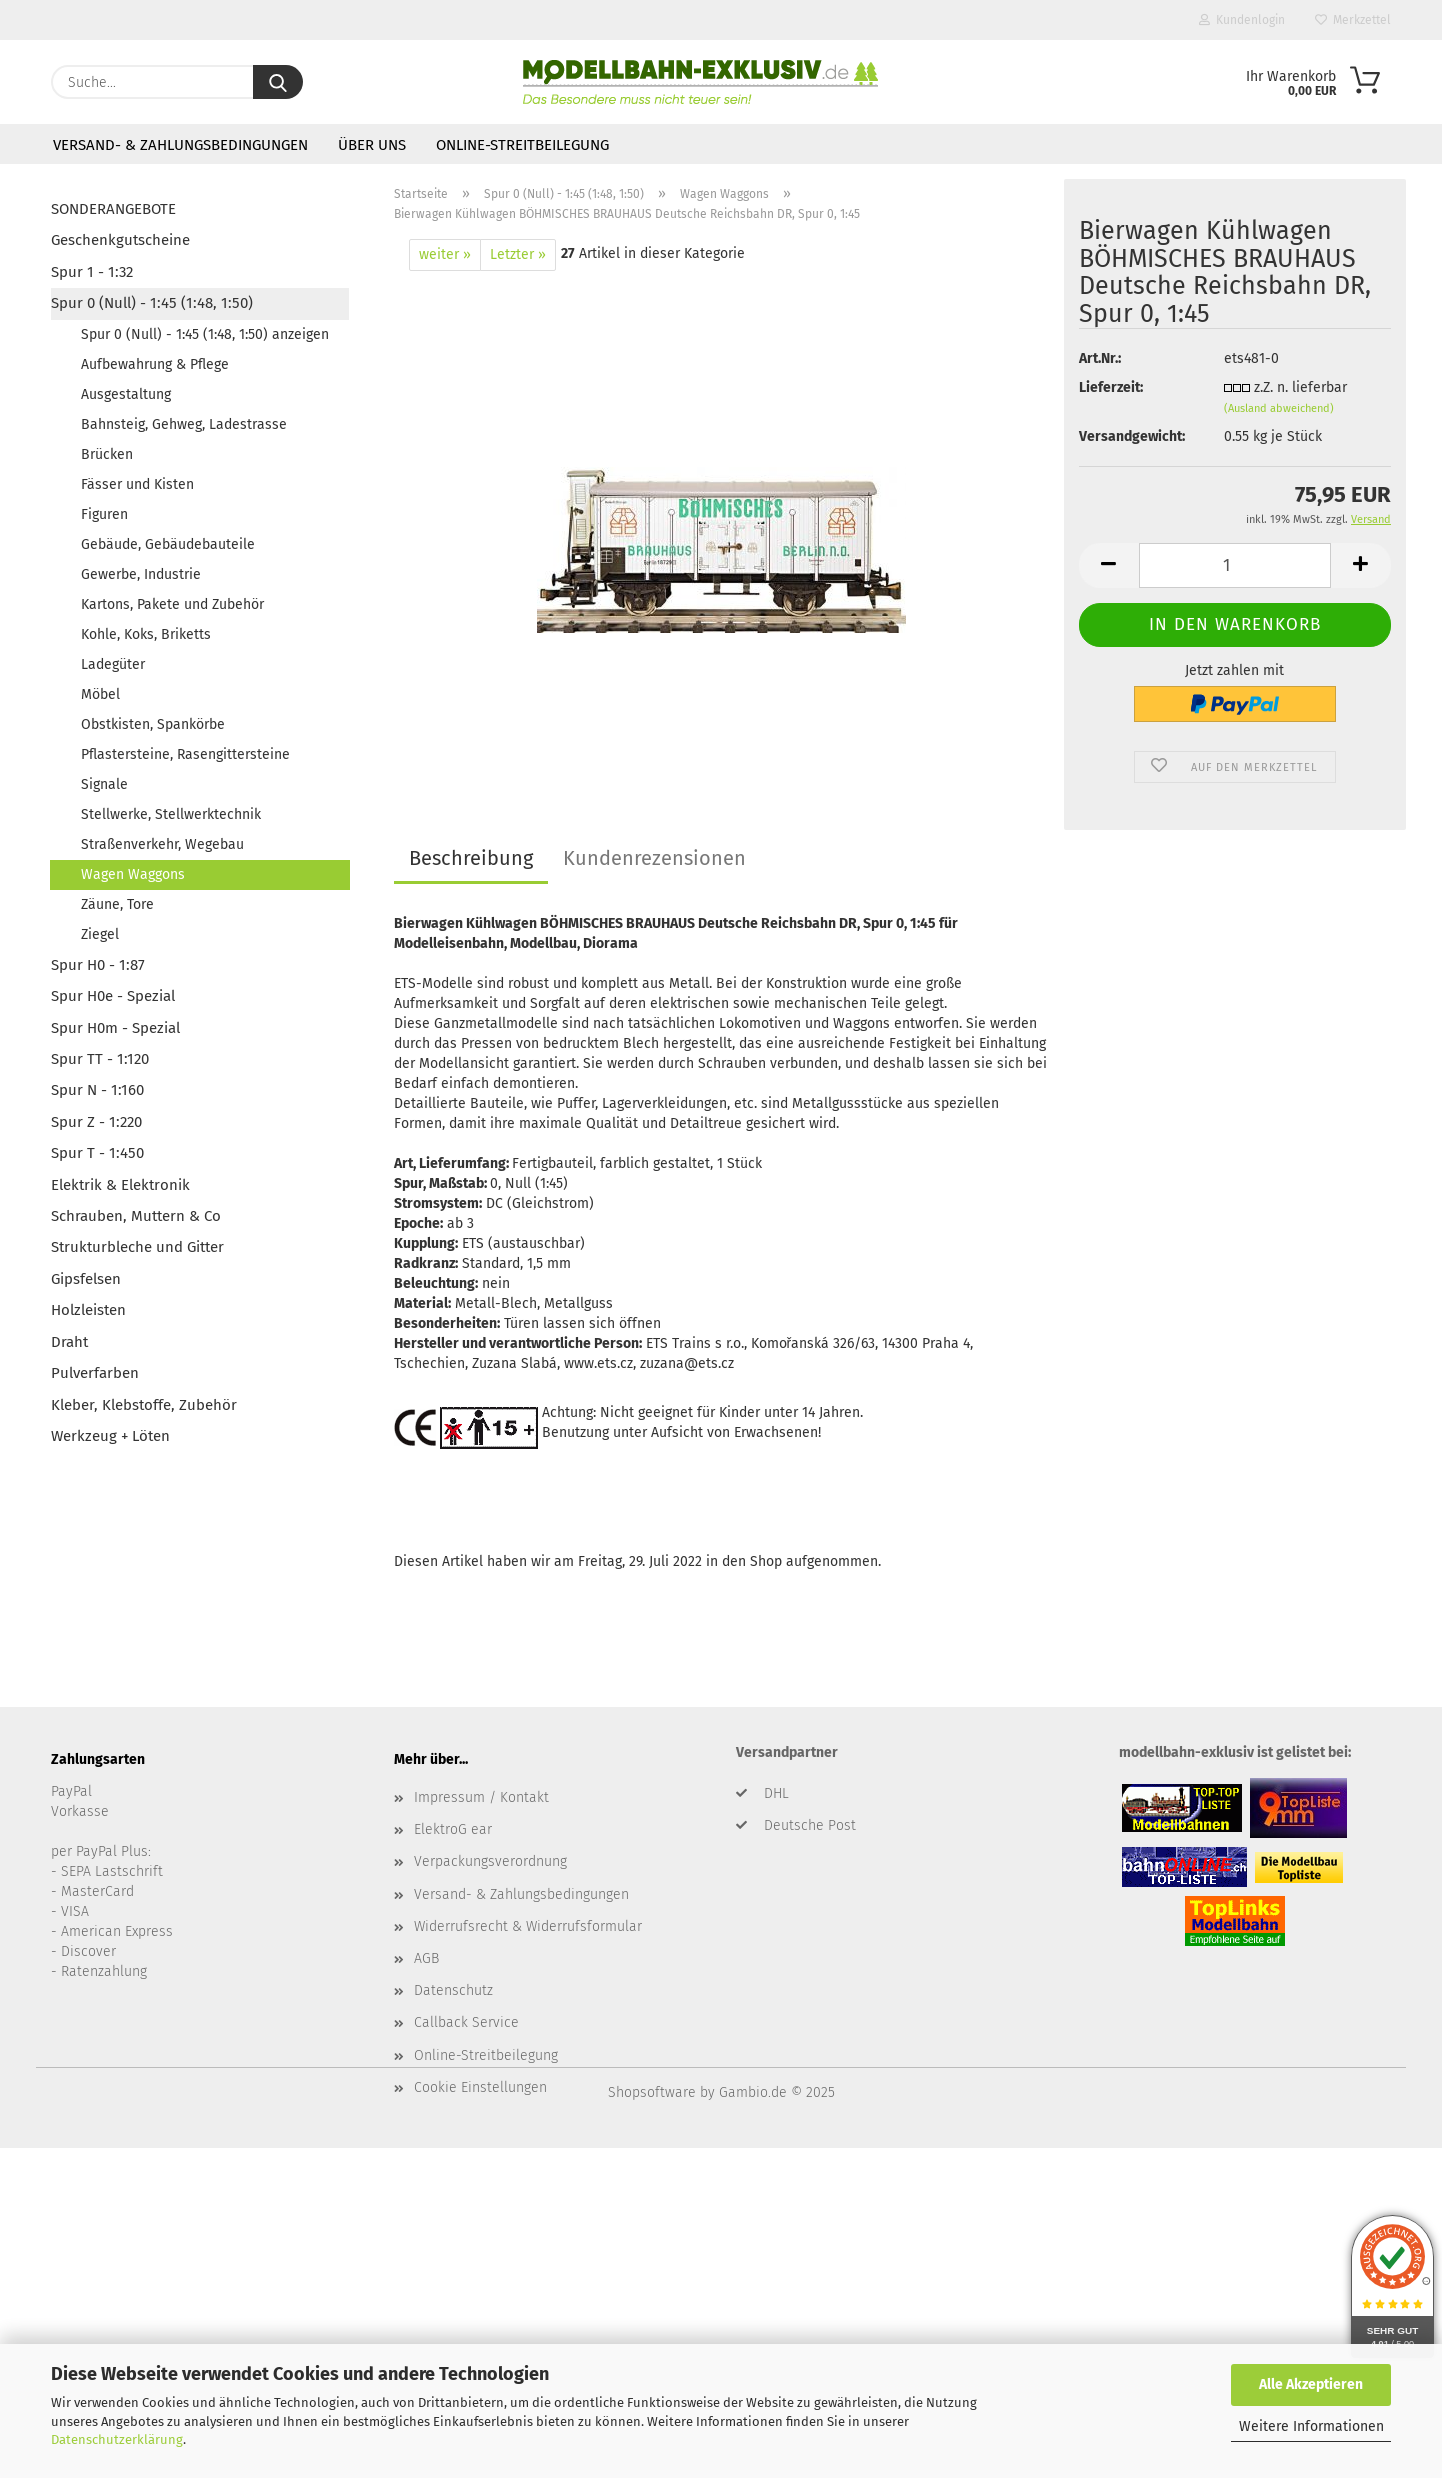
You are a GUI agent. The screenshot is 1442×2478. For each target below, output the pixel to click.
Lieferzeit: (1111, 387)
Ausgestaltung (126, 394)
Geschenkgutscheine (120, 240)
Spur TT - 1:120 (100, 1059)
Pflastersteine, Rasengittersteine (185, 754)
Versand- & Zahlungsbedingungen (180, 145)
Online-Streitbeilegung (522, 145)
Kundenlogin (1242, 20)
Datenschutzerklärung (117, 2439)
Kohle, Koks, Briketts (146, 634)
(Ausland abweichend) (1279, 408)
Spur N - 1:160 (97, 1090)
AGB (426, 1958)
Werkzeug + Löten (110, 1436)
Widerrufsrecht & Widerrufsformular (528, 1926)
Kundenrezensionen (654, 858)
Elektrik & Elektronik (120, 1185)
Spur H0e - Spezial (113, 996)
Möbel (100, 694)
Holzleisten (88, 1310)
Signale (104, 784)
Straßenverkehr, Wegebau (162, 844)
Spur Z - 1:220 (96, 1122)
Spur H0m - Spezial (115, 1028)
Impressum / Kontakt (481, 1797)
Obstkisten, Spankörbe (153, 724)
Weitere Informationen (1311, 2426)
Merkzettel (1353, 20)
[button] (1109, 565)
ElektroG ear (453, 1829)
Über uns (372, 145)
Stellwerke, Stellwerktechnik (171, 814)
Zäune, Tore (117, 904)
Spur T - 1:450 (97, 1153)
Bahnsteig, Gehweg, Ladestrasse (184, 424)
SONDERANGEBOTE (113, 209)
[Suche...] (278, 82)
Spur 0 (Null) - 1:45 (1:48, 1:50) (152, 303)
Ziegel (100, 934)
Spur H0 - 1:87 (98, 965)
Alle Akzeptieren (1311, 2384)
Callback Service (466, 2022)
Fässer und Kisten (137, 484)
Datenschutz (453, 1990)
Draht (69, 1342)
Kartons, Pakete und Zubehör (172, 604)
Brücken (107, 454)
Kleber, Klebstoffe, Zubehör (144, 1405)
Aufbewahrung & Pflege (155, 364)
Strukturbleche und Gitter (137, 1247)
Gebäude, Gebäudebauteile (168, 544)
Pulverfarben (95, 1373)
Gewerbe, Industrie (141, 574)
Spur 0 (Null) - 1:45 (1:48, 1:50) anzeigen (205, 334)
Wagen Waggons (133, 874)
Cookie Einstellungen (480, 2087)
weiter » (445, 254)
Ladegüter (113, 664)
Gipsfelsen (86, 1279)
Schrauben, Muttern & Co (136, 1216)
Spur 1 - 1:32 (92, 272)
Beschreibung (471, 858)
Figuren (104, 514)
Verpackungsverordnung (490, 1861)
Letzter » (518, 254)
